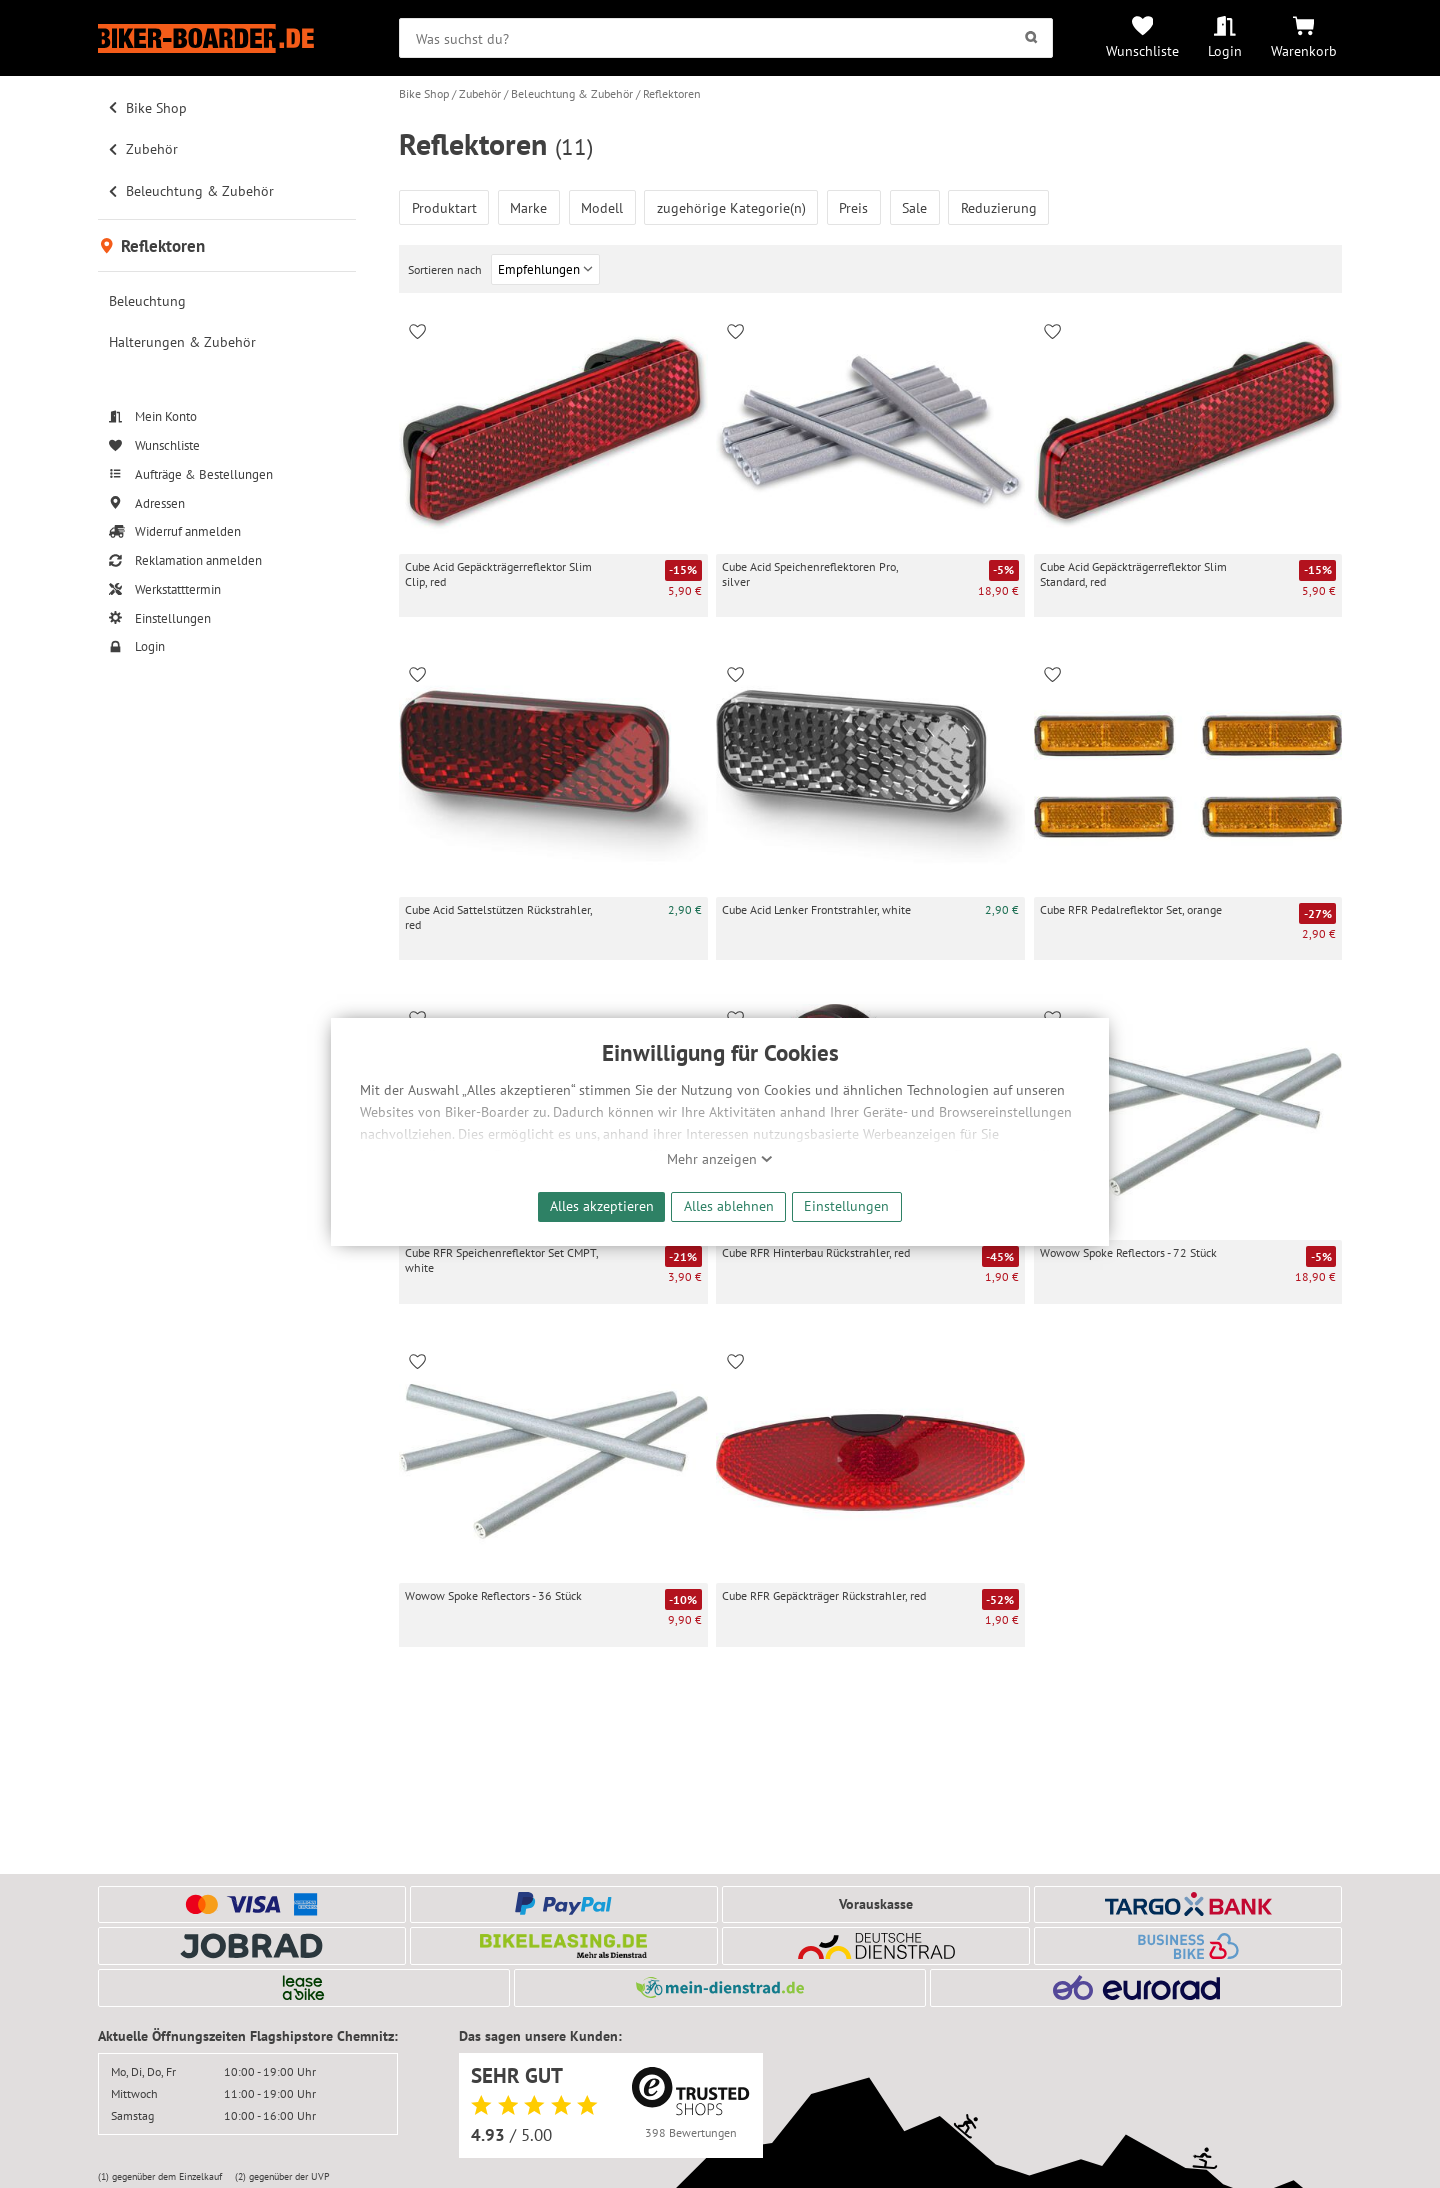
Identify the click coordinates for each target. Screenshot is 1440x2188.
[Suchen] (1031, 38)
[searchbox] (726, 38)
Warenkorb (1304, 50)
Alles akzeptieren (602, 1205)
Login (1225, 50)
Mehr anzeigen (720, 1159)
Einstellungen (846, 1205)
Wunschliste (1142, 50)
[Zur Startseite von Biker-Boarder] (227, 38)
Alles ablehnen (729, 1205)
